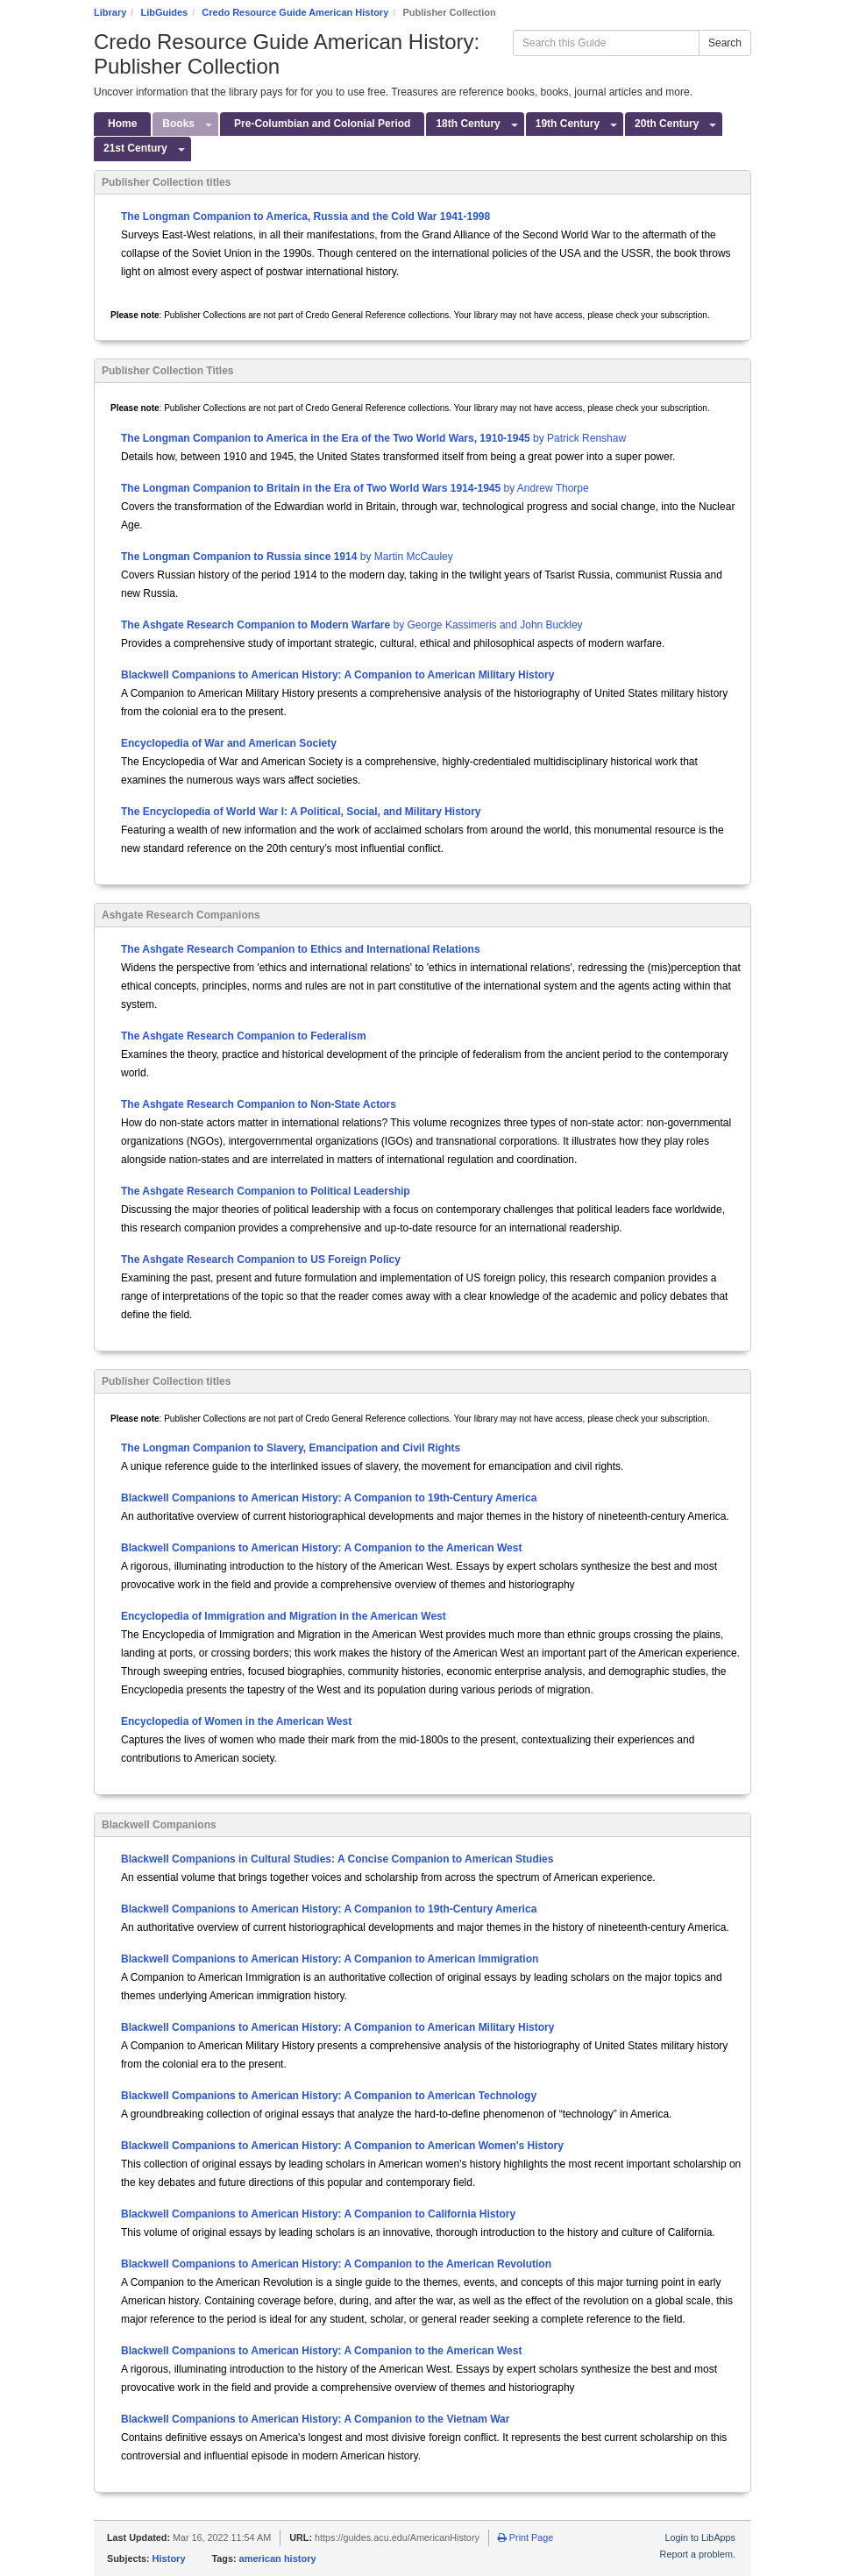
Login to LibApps (700, 2537)
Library (110, 12)
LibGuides (164, 12)
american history (277, 2558)
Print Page (525, 2537)
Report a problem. (697, 2554)
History (169, 2558)
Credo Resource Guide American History (295, 12)
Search (725, 43)
